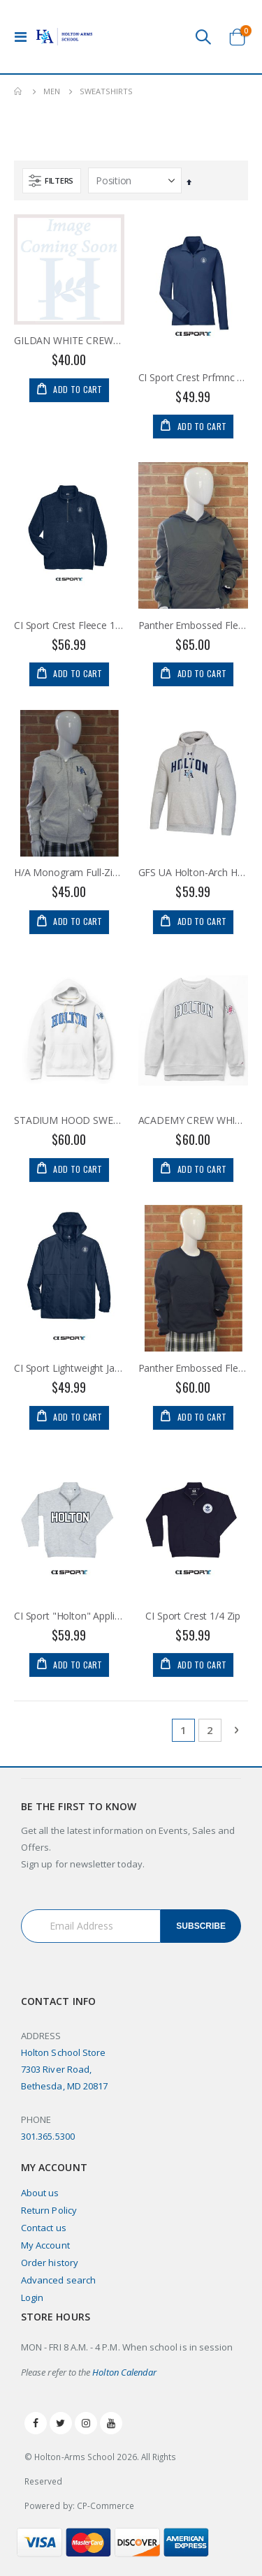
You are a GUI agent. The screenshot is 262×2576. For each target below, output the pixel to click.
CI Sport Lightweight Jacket (69, 1368)
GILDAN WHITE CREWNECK (69, 340)
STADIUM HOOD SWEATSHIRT (69, 1120)
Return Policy (49, 2210)
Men (51, 91)
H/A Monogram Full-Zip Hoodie (69, 872)
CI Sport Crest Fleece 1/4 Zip (69, 625)
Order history (49, 2262)
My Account (45, 2245)
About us (40, 2192)
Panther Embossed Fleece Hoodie (193, 625)
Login (32, 2297)
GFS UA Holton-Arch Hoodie (193, 872)
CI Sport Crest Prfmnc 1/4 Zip (193, 377)
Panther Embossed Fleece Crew (193, 1368)
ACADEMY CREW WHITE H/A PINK (193, 1120)
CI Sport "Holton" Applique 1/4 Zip (69, 1616)
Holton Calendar (124, 2372)
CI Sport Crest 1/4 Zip (192, 1616)
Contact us (43, 2227)
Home (19, 91)
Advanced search (58, 2280)
